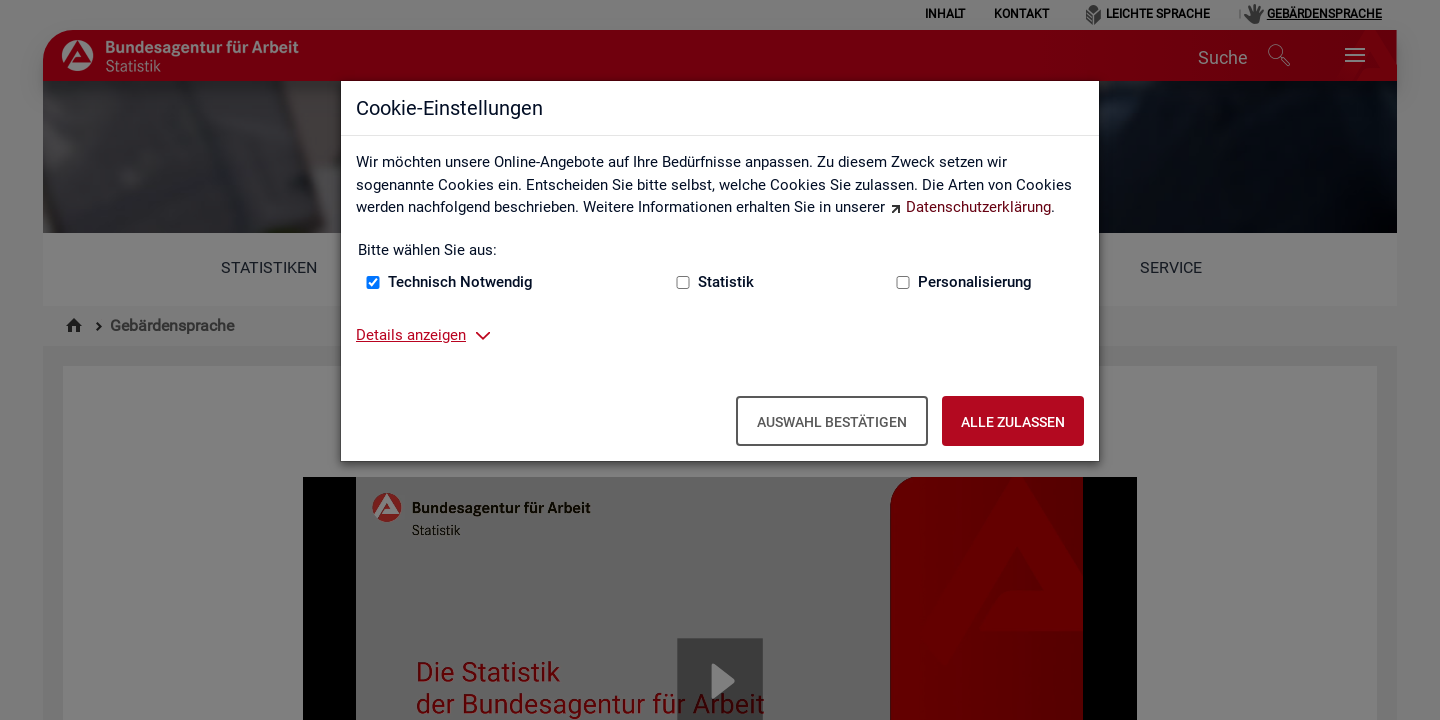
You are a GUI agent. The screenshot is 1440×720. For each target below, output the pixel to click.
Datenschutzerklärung (978, 207)
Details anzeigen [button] (411, 335)
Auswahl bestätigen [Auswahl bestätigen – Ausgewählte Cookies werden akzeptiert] (832, 422)
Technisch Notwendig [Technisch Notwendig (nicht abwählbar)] (460, 282)
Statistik (726, 282)
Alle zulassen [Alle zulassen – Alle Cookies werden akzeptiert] (1013, 422)
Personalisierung (975, 282)
